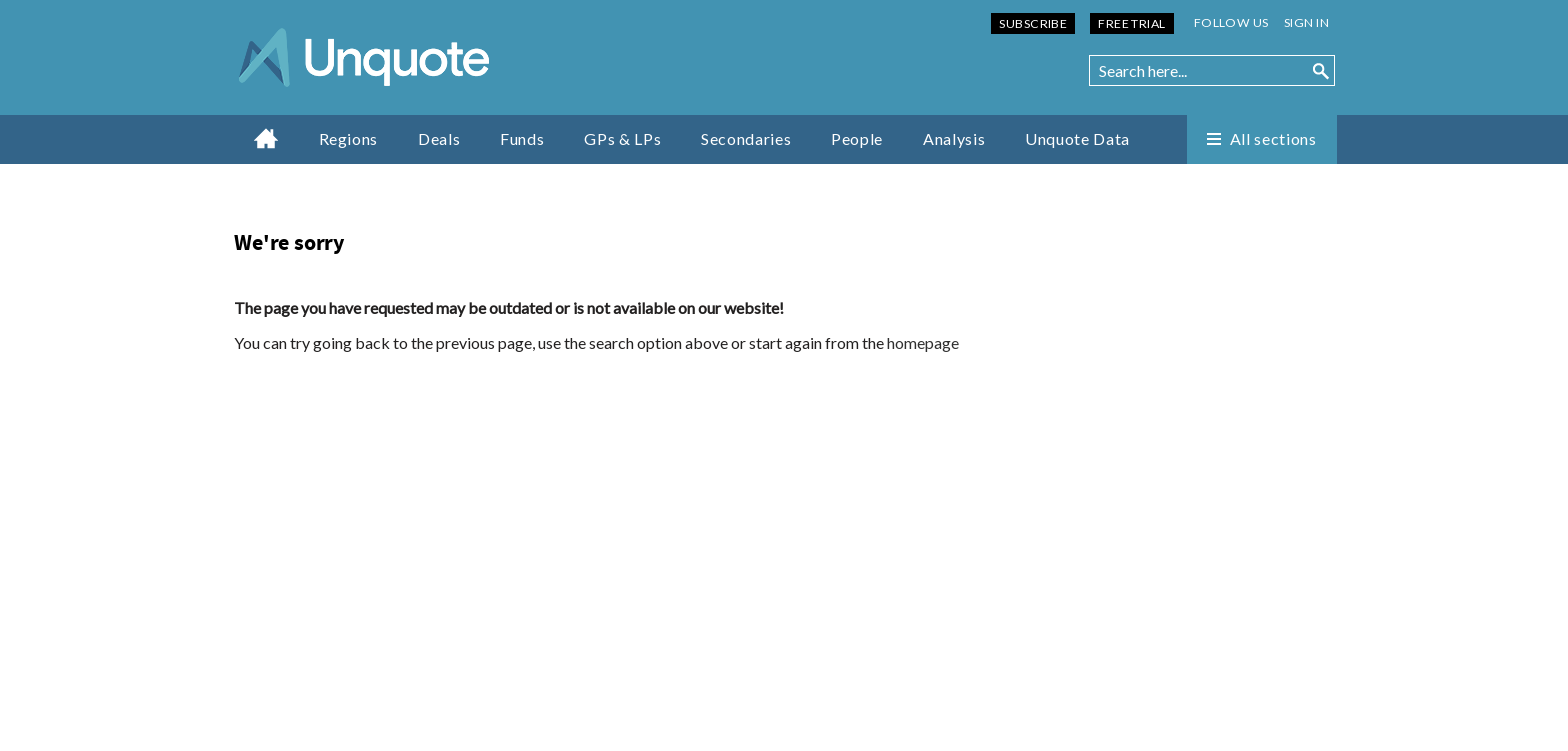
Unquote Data (1077, 138)
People (857, 138)
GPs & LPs (622, 138)
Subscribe (1033, 23)
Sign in (1306, 22)
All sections (1273, 138)
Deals (439, 138)
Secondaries (746, 138)
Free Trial (1131, 23)
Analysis (954, 138)
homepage (923, 342)
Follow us (1231, 22)
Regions (348, 138)
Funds (522, 138)
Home (266, 138)
